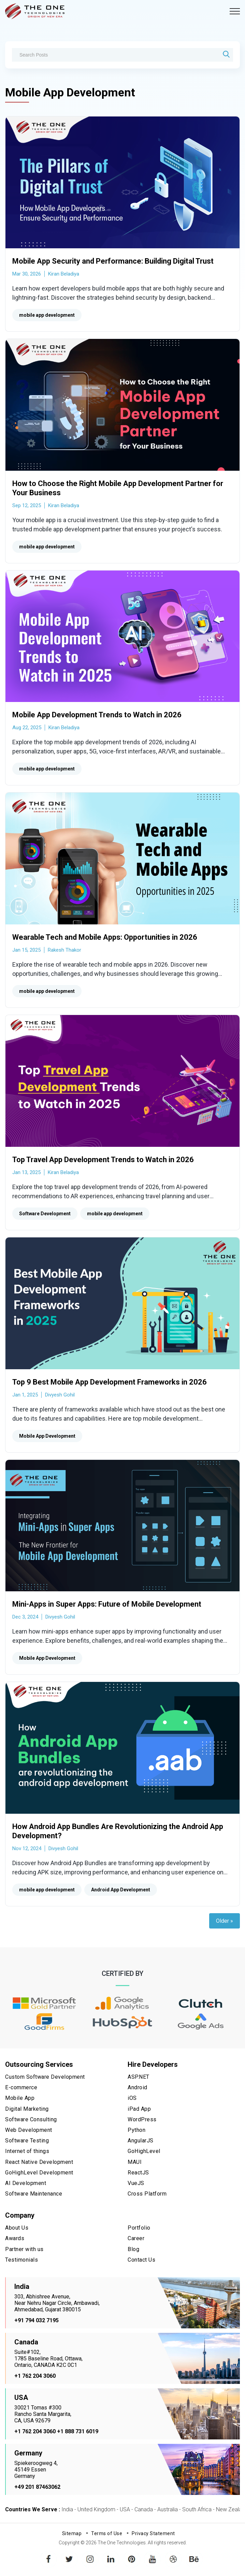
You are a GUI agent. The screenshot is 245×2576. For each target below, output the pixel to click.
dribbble (173, 2554)
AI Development (25, 2183)
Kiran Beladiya (63, 274)
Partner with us (24, 2249)
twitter (69, 2554)
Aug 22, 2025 (26, 727)
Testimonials (21, 2260)
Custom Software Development (45, 2077)
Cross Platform (147, 2193)
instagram (90, 2554)
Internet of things (27, 2151)
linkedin (110, 2554)
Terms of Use (106, 2533)
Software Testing (27, 2140)
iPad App (139, 2109)
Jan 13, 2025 (26, 1172)
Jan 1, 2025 (25, 1395)
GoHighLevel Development (39, 2172)
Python (136, 2130)
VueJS (136, 2183)
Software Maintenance (33, 2193)
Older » (224, 1921)
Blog (133, 2249)
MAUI (135, 2162)
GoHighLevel (144, 2151)
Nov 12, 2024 (26, 1848)
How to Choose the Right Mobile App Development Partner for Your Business (117, 488)
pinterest (131, 2554)
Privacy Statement (153, 2533)
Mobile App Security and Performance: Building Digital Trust (113, 261)
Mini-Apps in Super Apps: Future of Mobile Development (106, 1604)
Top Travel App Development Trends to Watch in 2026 (103, 1159)
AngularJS (141, 2140)
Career (136, 2238)
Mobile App (19, 2098)
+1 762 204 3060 (35, 2376)
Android (137, 2087)
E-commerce (21, 2087)
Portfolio (139, 2227)
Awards (14, 2238)
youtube (152, 2554)
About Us (16, 2227)
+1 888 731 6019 (77, 2431)
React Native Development (39, 2162)
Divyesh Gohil (60, 1395)
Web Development (28, 2130)
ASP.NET (138, 2077)
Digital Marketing (27, 2109)
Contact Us (141, 2260)
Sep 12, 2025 (26, 505)
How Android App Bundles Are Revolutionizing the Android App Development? (117, 1831)
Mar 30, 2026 (26, 274)
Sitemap (72, 2533)
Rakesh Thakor (64, 950)
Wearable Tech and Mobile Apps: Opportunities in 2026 (104, 937)
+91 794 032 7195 (36, 2320)
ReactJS (138, 2172)
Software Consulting (31, 2119)
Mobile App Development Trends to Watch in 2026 (97, 715)
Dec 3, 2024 (25, 1617)
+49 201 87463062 (37, 2487)
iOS (132, 2098)
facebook (48, 2554)
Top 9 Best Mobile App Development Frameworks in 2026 (109, 1382)
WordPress (142, 2119)
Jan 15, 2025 (26, 950)
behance (194, 2554)
